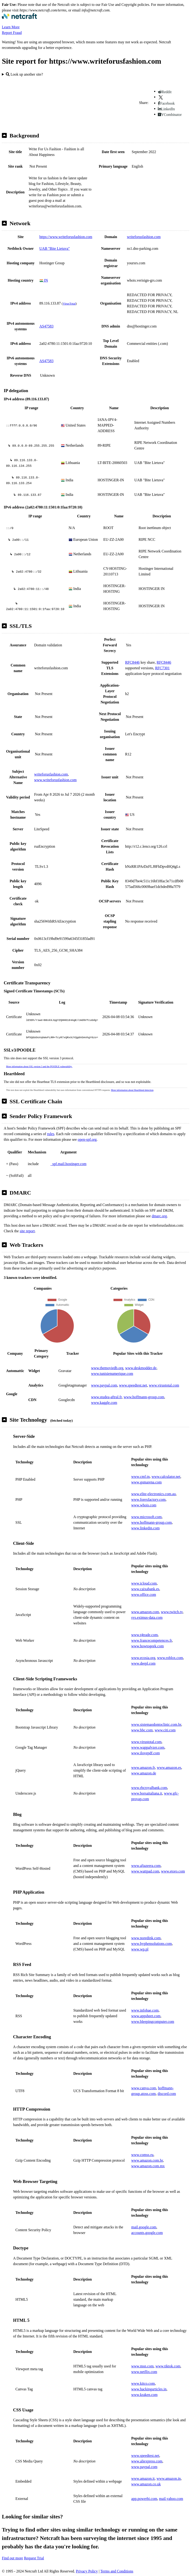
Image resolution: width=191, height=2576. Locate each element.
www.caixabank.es (145, 1589)
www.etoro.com (173, 1871)
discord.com (167, 2094)
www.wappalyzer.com (147, 1747)
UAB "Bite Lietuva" (54, 248)
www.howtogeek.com (147, 1646)
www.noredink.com (146, 1938)
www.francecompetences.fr (151, 1640)
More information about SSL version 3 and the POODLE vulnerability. (39, 1066)
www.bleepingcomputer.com (152, 2022)
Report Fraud (12, 33)
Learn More (11, 27)
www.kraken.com (144, 2395)
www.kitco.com (143, 2383)
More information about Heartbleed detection (132, 1090)
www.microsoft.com (146, 1517)
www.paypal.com (104, 1385)
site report (27, 1231)
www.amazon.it (143, 2478)
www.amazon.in (168, 2478)
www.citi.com (165, 1730)
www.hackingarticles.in (148, 2389)
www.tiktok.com (168, 2366)
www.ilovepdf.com (145, 1753)
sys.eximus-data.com (147, 1617)
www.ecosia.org (143, 1658)
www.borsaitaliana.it (146, 1793)
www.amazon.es (169, 1768)
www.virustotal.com (164, 1385)
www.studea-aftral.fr (106, 1397)
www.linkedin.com (145, 1528)
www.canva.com (143, 2088)
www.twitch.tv (172, 1612)
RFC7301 (162, 668)
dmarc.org (159, 1216)
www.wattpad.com (145, 1871)
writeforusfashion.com (143, 237)
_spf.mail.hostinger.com (68, 1164)
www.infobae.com (145, 2010)
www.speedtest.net (133, 1385)
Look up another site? (24, 74)
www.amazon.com (145, 1612)
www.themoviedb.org (107, 1368)
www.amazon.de (143, 1773)
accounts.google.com (147, 2233)
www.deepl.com (143, 1663)
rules (50, 1134)
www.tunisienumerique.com (112, 1374)
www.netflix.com (144, 2372)
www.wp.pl (140, 1949)
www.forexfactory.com (148, 1499)
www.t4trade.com (144, 1635)
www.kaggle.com (104, 1403)
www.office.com (143, 1595)
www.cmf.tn (140, 1477)
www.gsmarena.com (146, 1482)
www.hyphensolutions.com (151, 1944)
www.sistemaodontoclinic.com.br (156, 1724)
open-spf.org (87, 1139)
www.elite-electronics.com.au (153, 1494)
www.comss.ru (142, 2155)
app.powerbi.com (144, 2499)
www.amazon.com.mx (148, 2166)
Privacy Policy (87, 2571)
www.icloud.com (144, 1583)
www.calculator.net (166, 1477)
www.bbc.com (142, 1730)
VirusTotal (69, 303)
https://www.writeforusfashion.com (65, 237)
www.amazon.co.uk (146, 2484)
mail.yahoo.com (171, 2499)
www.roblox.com (170, 1658)
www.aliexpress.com (146, 2461)
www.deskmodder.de (140, 1368)
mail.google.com (143, 2227)
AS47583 (46, 326)
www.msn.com (142, 2366)
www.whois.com (143, 1505)
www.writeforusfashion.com (55, 780)
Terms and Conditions (116, 2571)
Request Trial (34, 2558)
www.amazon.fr (143, 1768)
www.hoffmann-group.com (144, 1397)
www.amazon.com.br (147, 2160)
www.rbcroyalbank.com (149, 1788)
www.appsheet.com (145, 2016)
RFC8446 (132, 662)
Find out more (12, 2558)
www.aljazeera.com (146, 1866)
